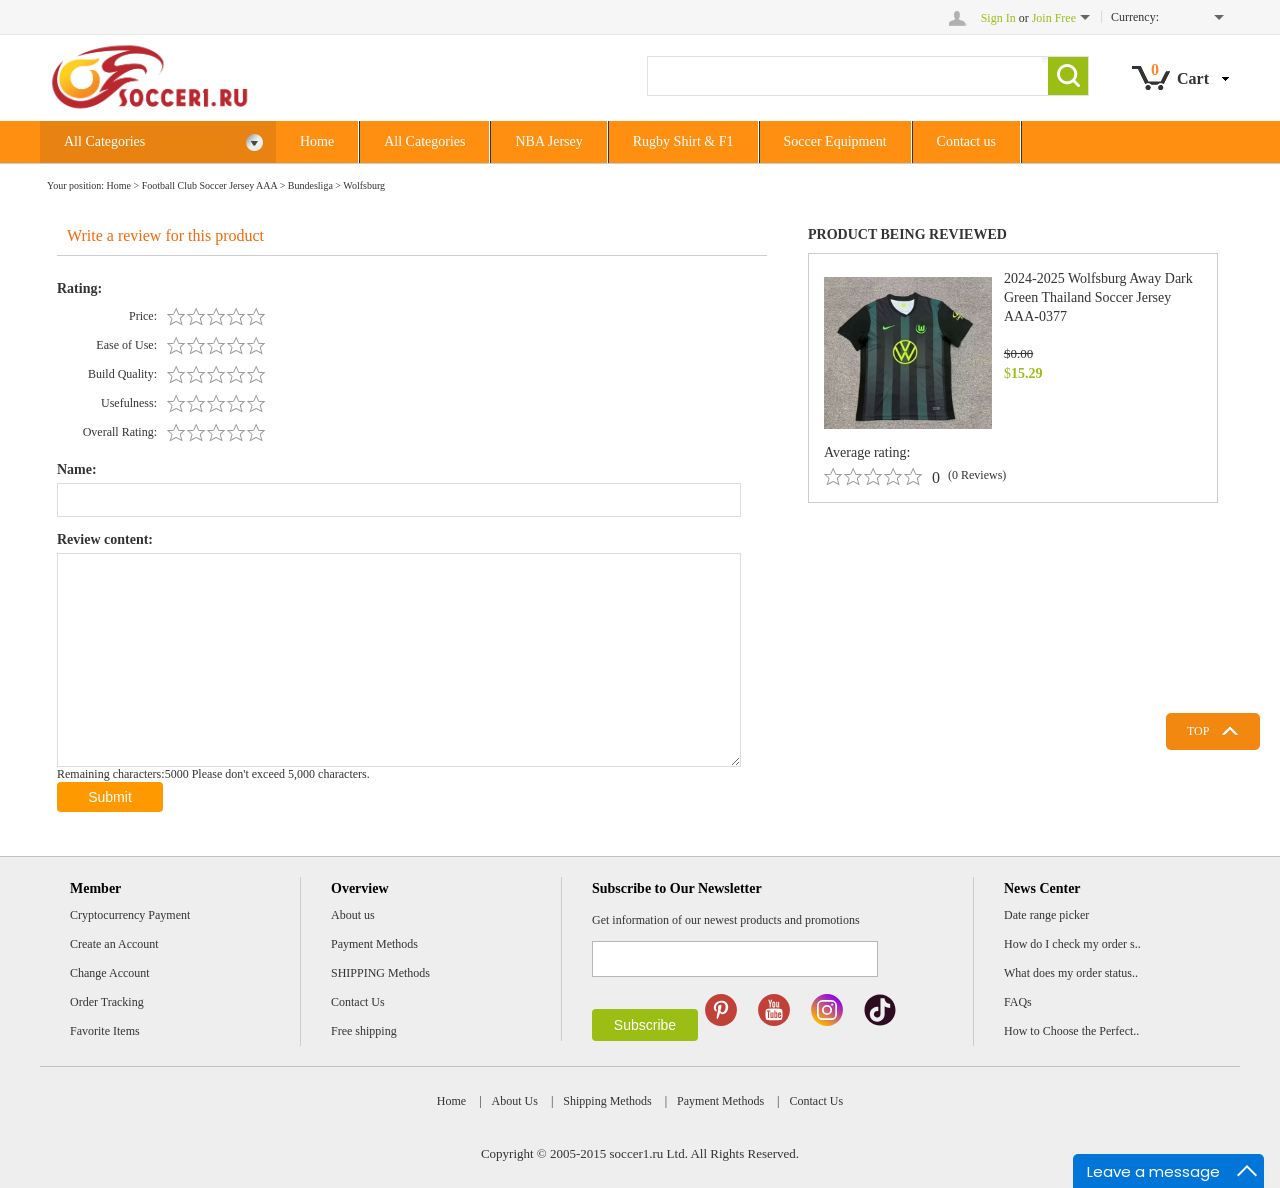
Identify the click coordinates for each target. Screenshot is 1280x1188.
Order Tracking (107, 1002)
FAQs (1018, 1002)
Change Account (110, 973)
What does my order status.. (1071, 973)
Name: (77, 469)
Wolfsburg (364, 185)
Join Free (1054, 18)
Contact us (967, 141)
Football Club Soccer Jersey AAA (210, 185)
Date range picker (1046, 915)
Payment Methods (374, 944)
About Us (515, 1101)
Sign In (998, 18)
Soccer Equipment (835, 141)
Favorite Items (105, 1031)
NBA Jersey (548, 141)
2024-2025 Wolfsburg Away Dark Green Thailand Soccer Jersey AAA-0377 (1098, 297)
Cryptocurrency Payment (130, 915)
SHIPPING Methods (380, 973)
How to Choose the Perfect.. (1071, 1031)
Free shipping (364, 1031)
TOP (1198, 731)
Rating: (79, 288)
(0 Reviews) (977, 475)
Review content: (105, 539)
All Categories (164, 142)
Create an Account (114, 944)
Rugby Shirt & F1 (683, 141)
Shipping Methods (607, 1101)
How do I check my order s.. (1072, 944)
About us (353, 915)
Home (317, 141)
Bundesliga (310, 185)
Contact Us (358, 1002)
